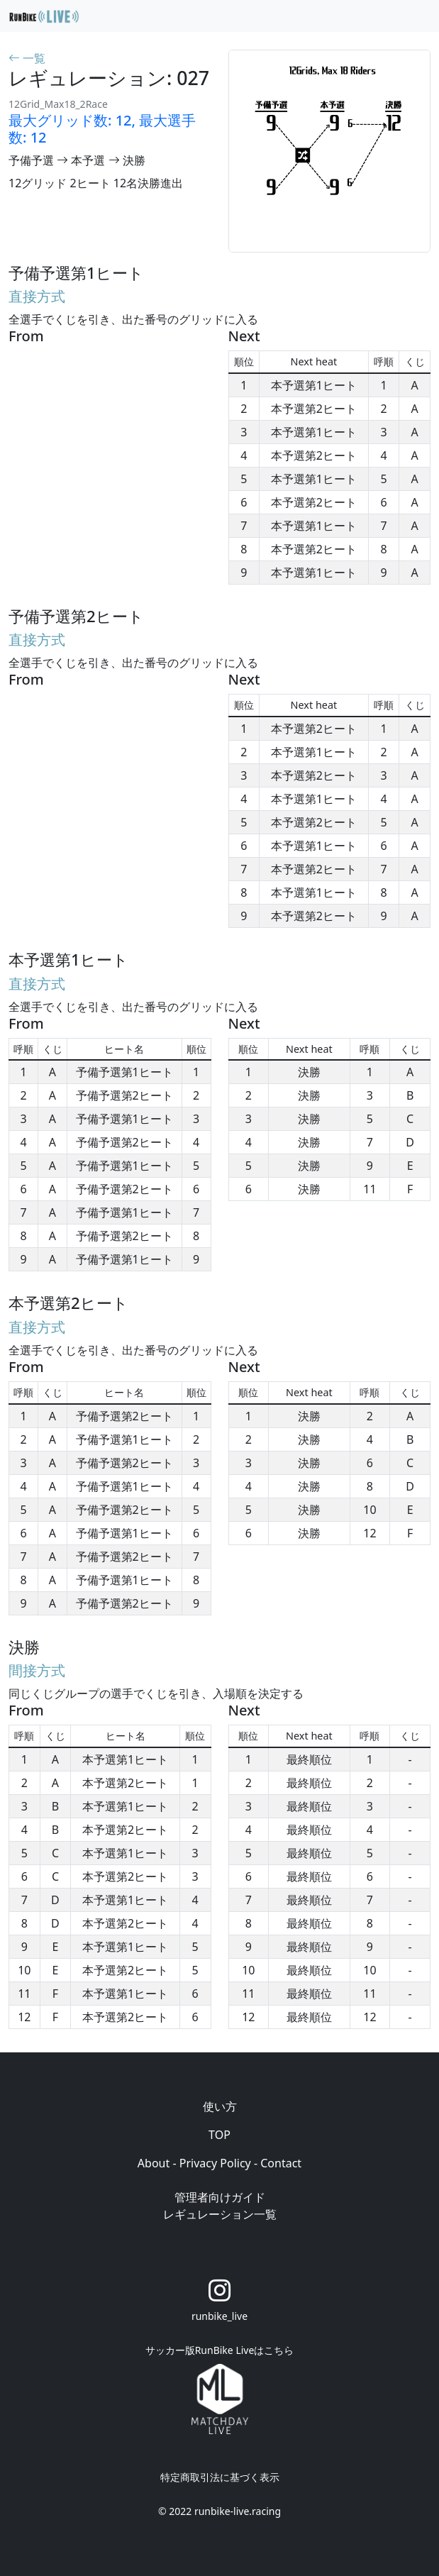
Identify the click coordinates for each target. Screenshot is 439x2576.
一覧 (27, 58)
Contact (280, 2163)
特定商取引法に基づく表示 (219, 2477)
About (154, 2163)
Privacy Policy (215, 2163)
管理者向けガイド (219, 2197)
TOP (219, 2135)
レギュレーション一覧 (220, 2214)
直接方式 (37, 296)
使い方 (220, 2106)
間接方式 (37, 1670)
